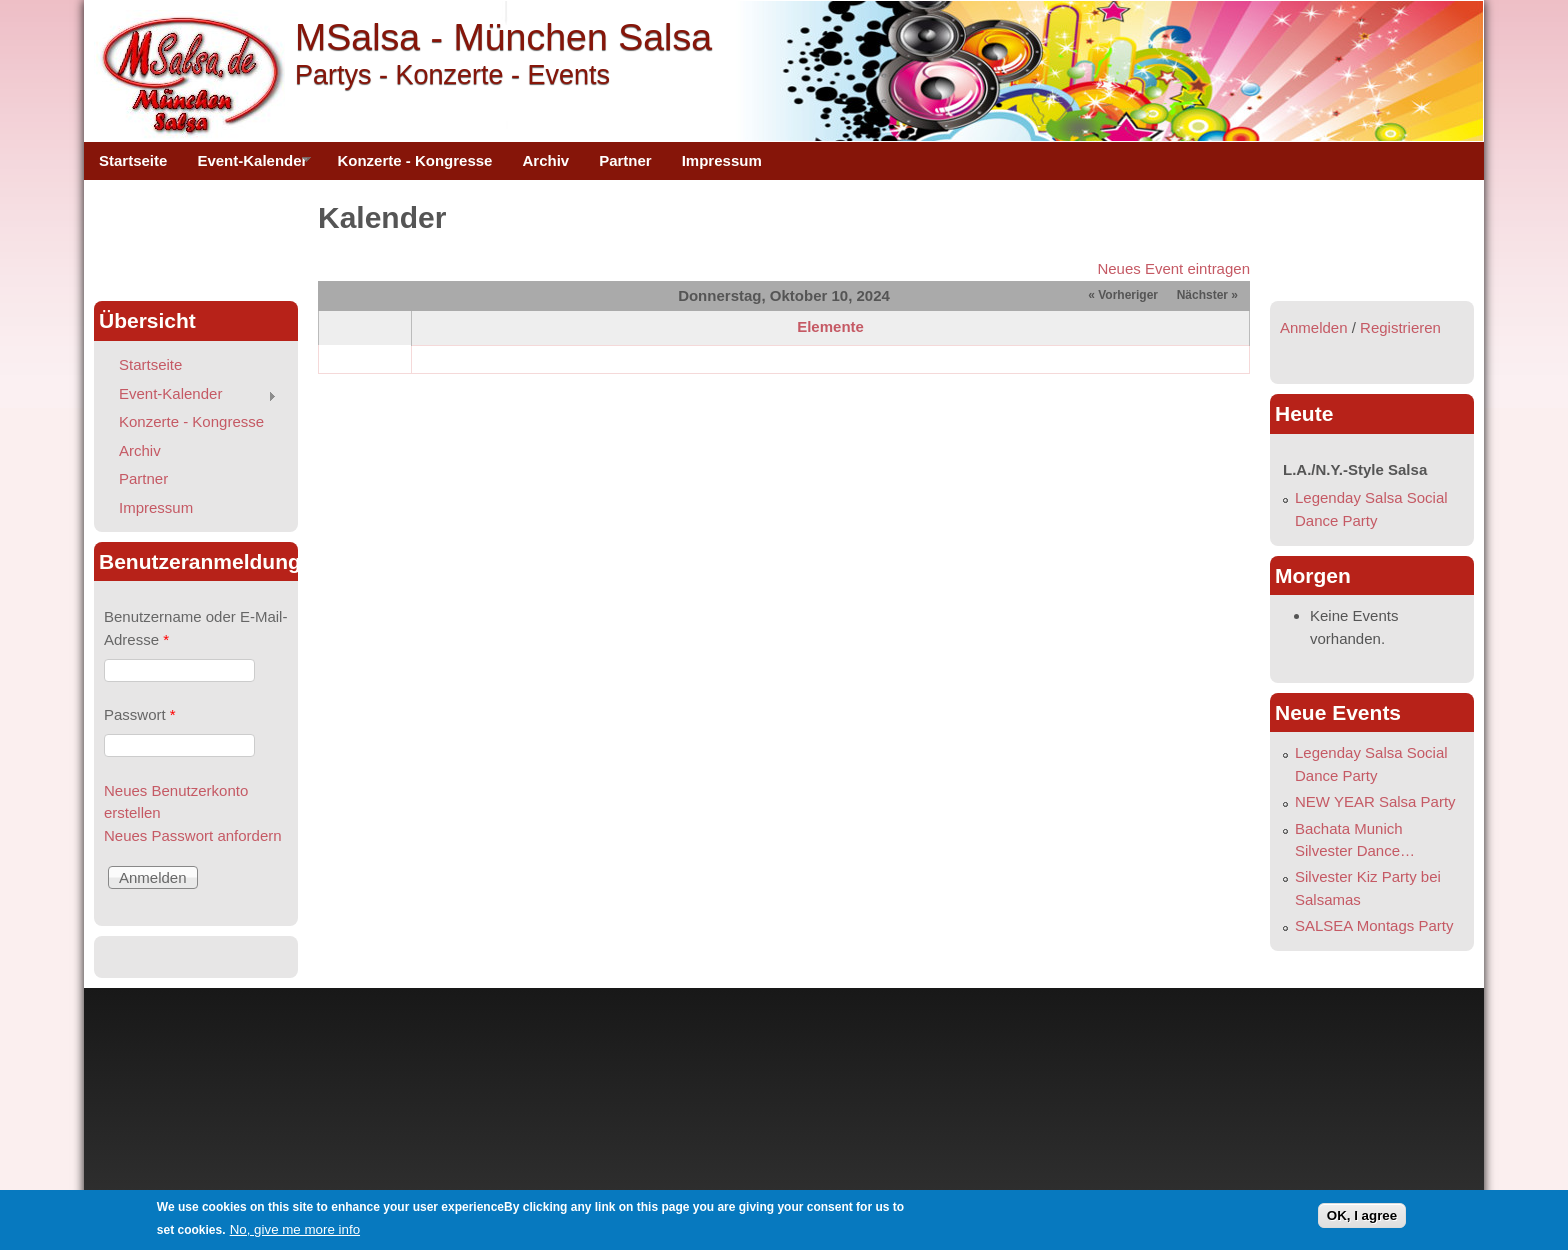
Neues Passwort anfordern (193, 835)
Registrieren (1400, 327)
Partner (625, 160)
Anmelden (1314, 327)
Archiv (545, 160)
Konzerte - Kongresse (414, 160)
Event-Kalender (246, 166)
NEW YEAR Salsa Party (1375, 801)
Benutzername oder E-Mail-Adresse (195, 628)
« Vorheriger (1123, 295)
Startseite (133, 160)
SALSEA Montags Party (1374, 925)
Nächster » (1207, 295)
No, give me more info (295, 1229)
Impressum (722, 160)
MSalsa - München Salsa (503, 37)
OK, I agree (1362, 1216)
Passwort (140, 714)
